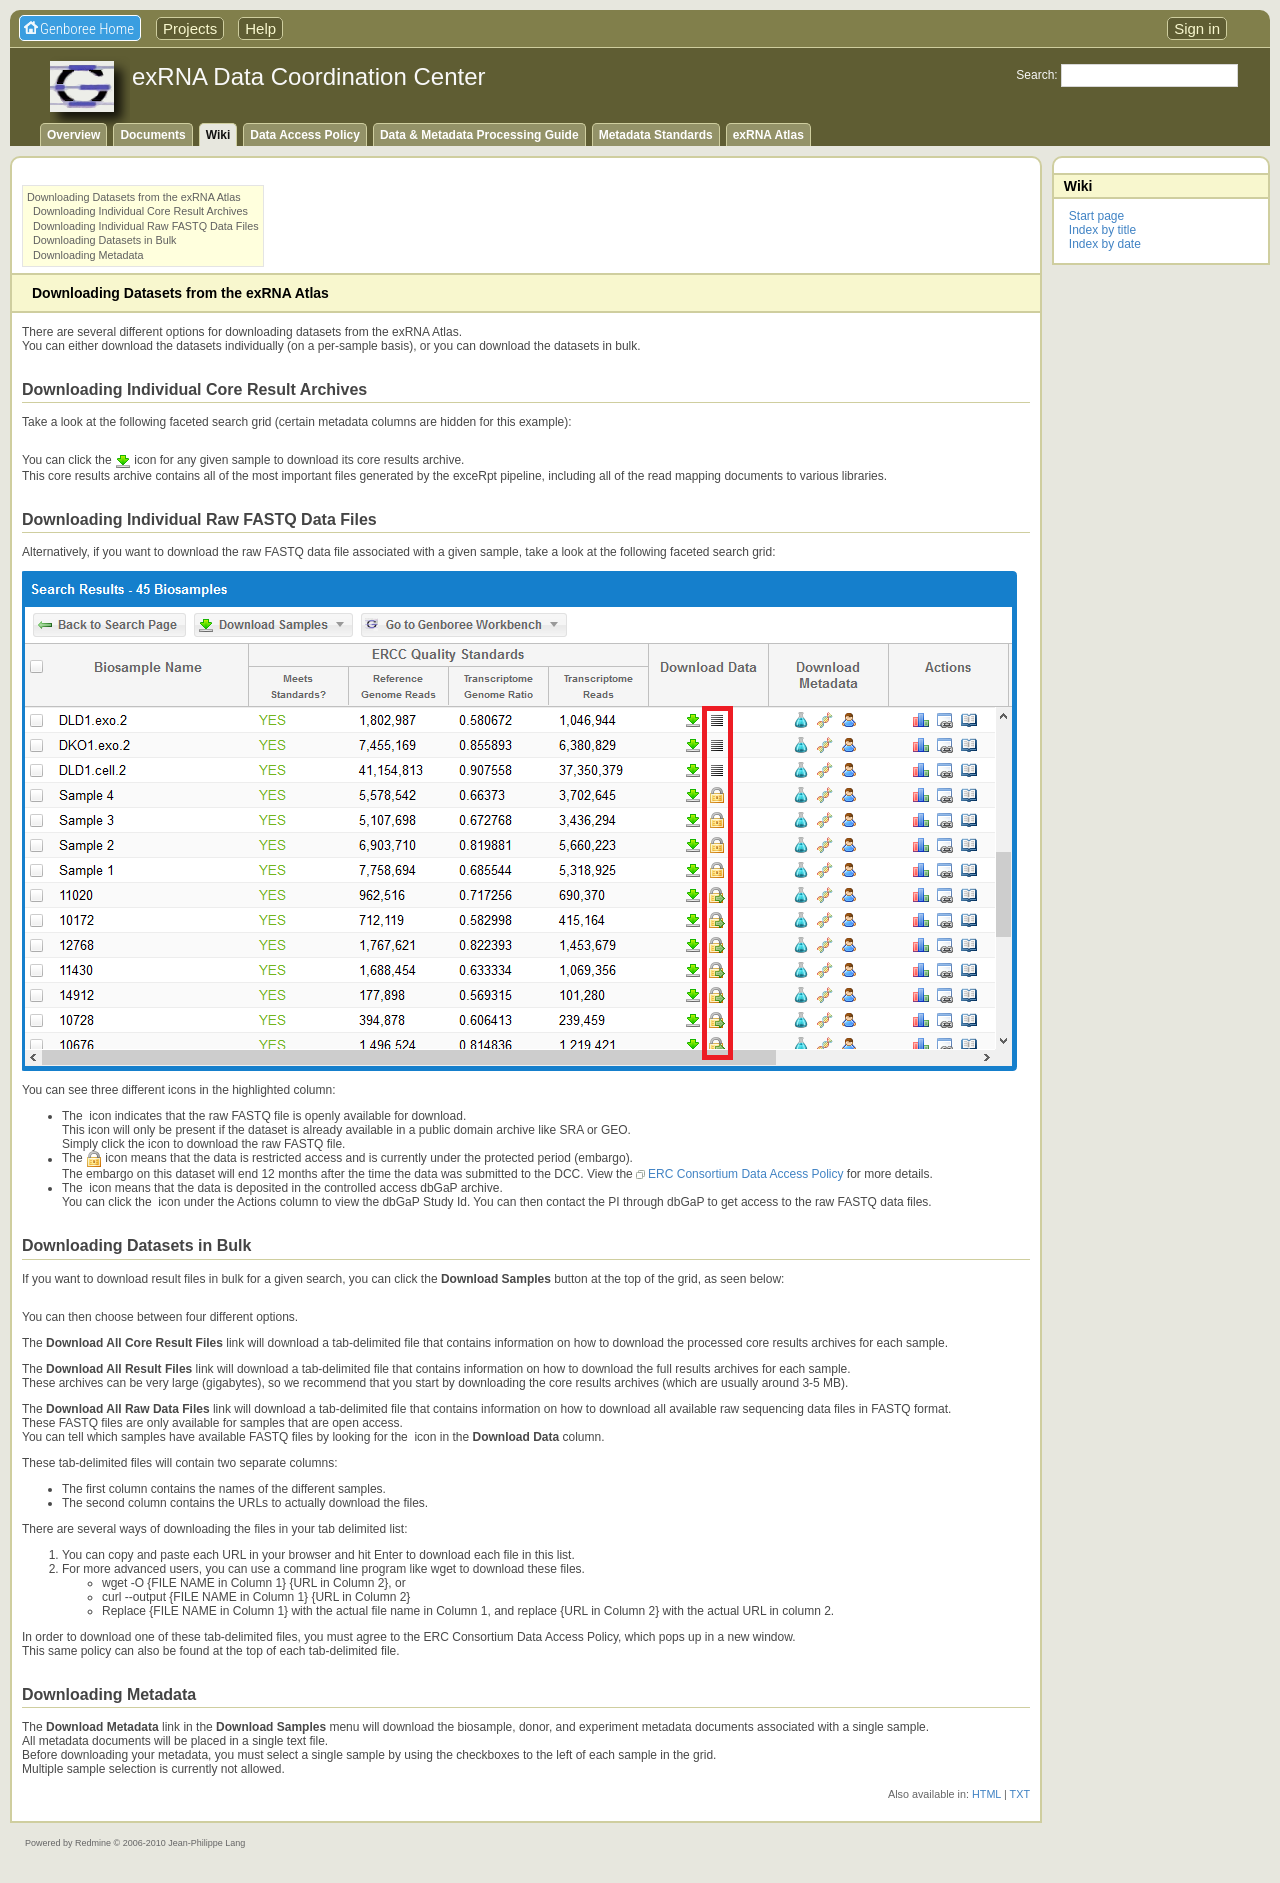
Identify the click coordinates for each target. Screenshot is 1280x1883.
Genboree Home (87, 29)
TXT (1020, 1794)
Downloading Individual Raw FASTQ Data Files (146, 226)
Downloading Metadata (88, 255)
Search (1035, 75)
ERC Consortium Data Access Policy (745, 1174)
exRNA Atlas (768, 135)
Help (260, 28)
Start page (1096, 216)
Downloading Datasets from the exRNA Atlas (134, 197)
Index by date (1105, 244)
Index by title (1102, 230)
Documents (152, 135)
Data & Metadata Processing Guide (479, 135)
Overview (73, 135)
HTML (986, 1794)
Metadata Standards (656, 135)
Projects (190, 28)
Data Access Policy (305, 135)
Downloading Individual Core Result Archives (140, 211)
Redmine (93, 1843)
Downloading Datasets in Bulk (104, 240)
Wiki (218, 135)
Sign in (1197, 28)
